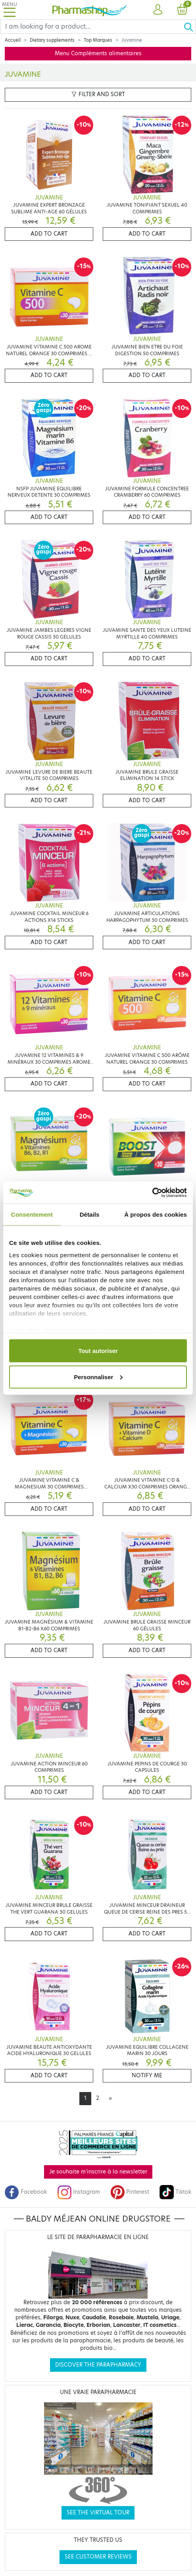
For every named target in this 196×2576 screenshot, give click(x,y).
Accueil (13, 40)
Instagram (78, 2192)
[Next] (110, 2098)
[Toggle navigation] (9, 9)
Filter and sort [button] (98, 94)
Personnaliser (98, 1376)
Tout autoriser (98, 1350)
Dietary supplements (52, 40)
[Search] (92, 26)
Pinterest (129, 2192)
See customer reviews (98, 2557)
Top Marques (98, 40)
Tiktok (175, 2192)
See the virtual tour (98, 2512)
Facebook (26, 2192)
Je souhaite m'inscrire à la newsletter (98, 2171)
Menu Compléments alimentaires (98, 53)
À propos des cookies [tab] (155, 1214)
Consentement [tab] (32, 1214)
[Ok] (189, 26)
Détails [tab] (90, 1214)
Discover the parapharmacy (98, 2365)
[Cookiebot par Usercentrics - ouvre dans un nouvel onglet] (152, 1192)
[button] (157, 10)
